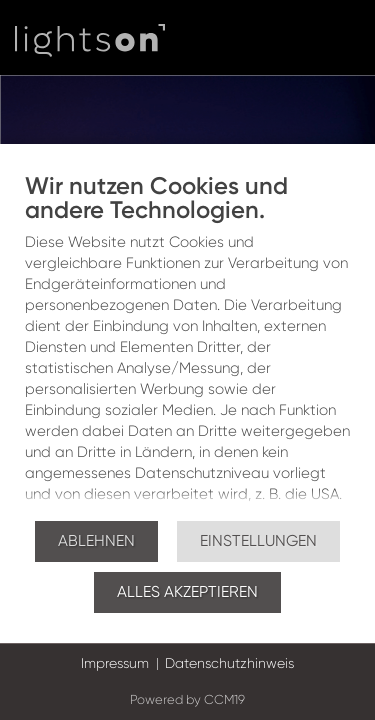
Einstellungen (258, 541)
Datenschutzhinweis (229, 663)
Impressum (115, 663)
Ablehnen (96, 541)
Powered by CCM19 (187, 699)
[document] (187, 345)
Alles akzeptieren (187, 592)
